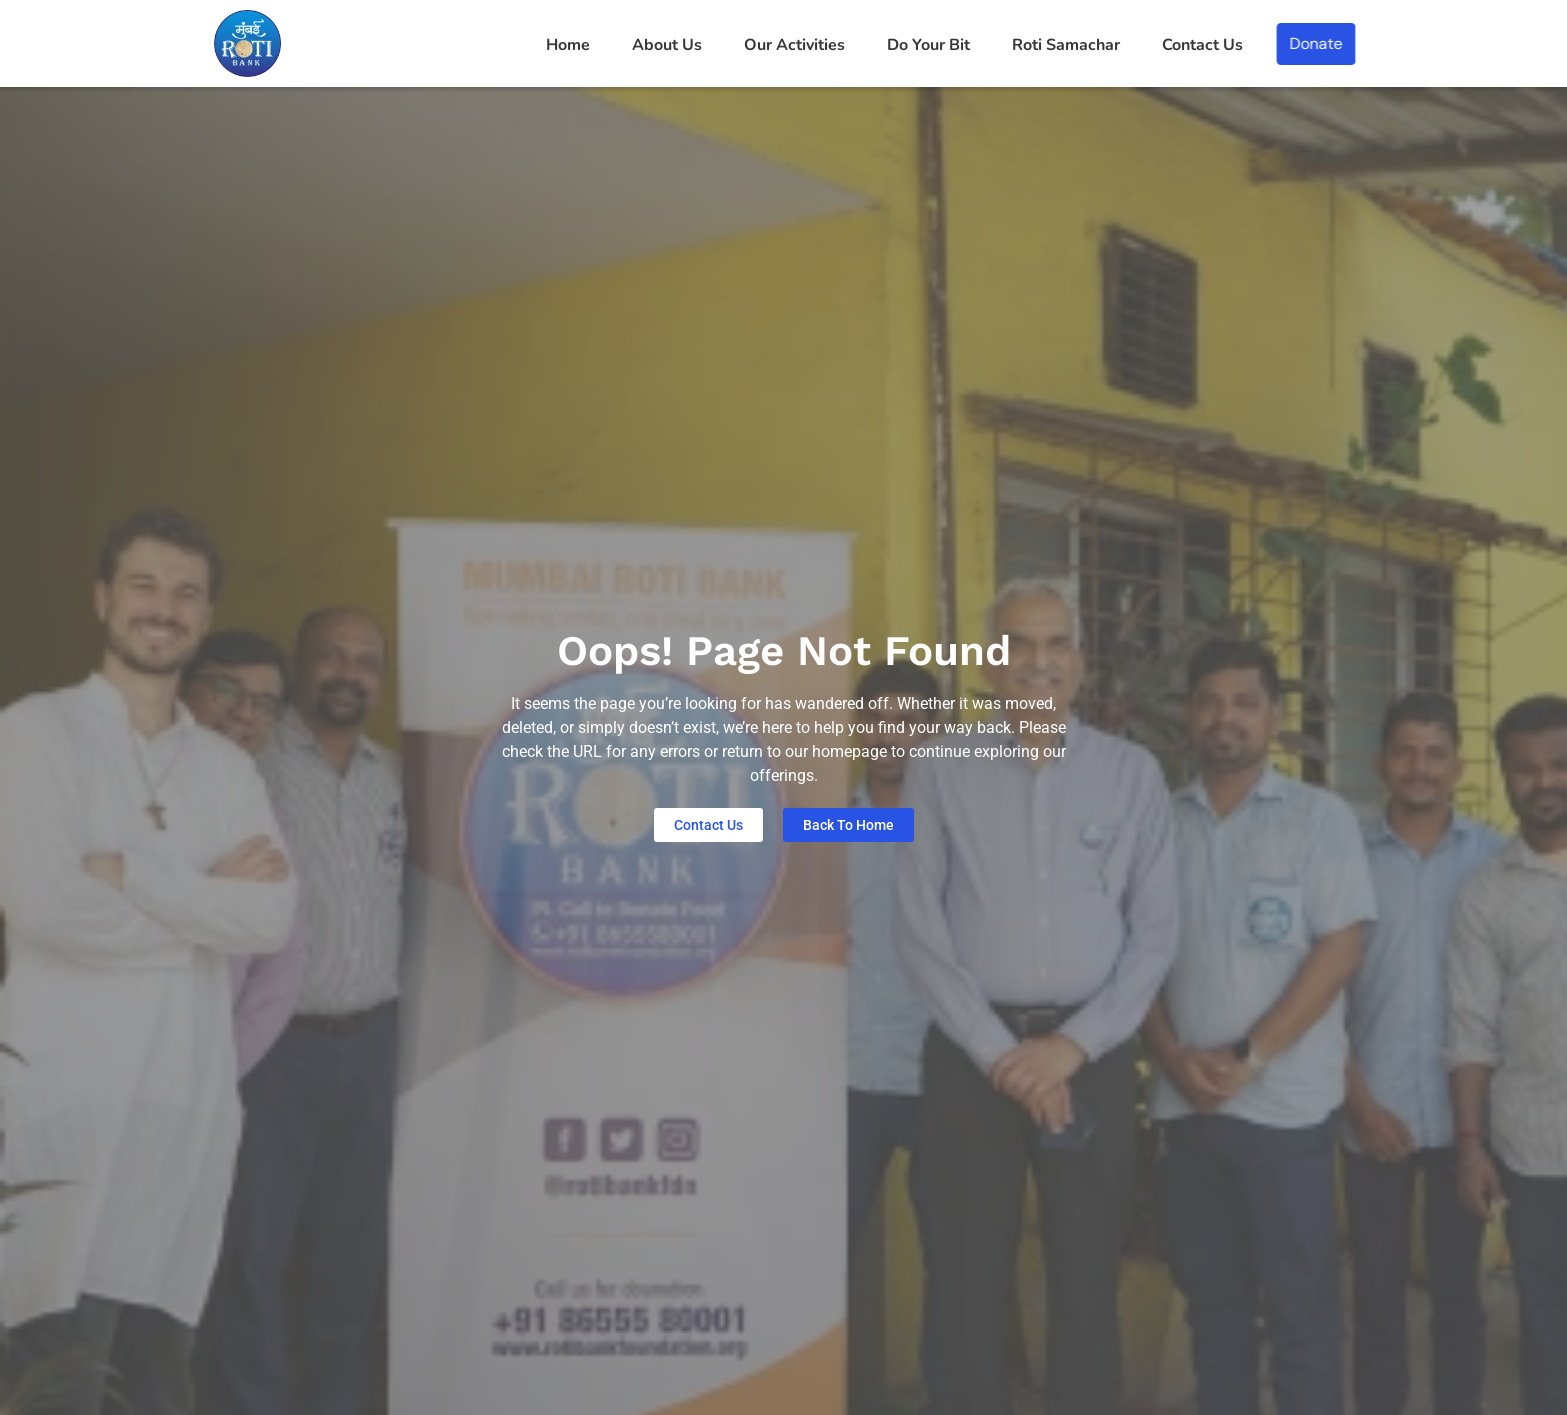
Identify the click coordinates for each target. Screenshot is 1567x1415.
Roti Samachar (1066, 45)
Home (568, 45)
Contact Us (1202, 45)
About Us (667, 45)
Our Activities (794, 45)
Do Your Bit (928, 45)
